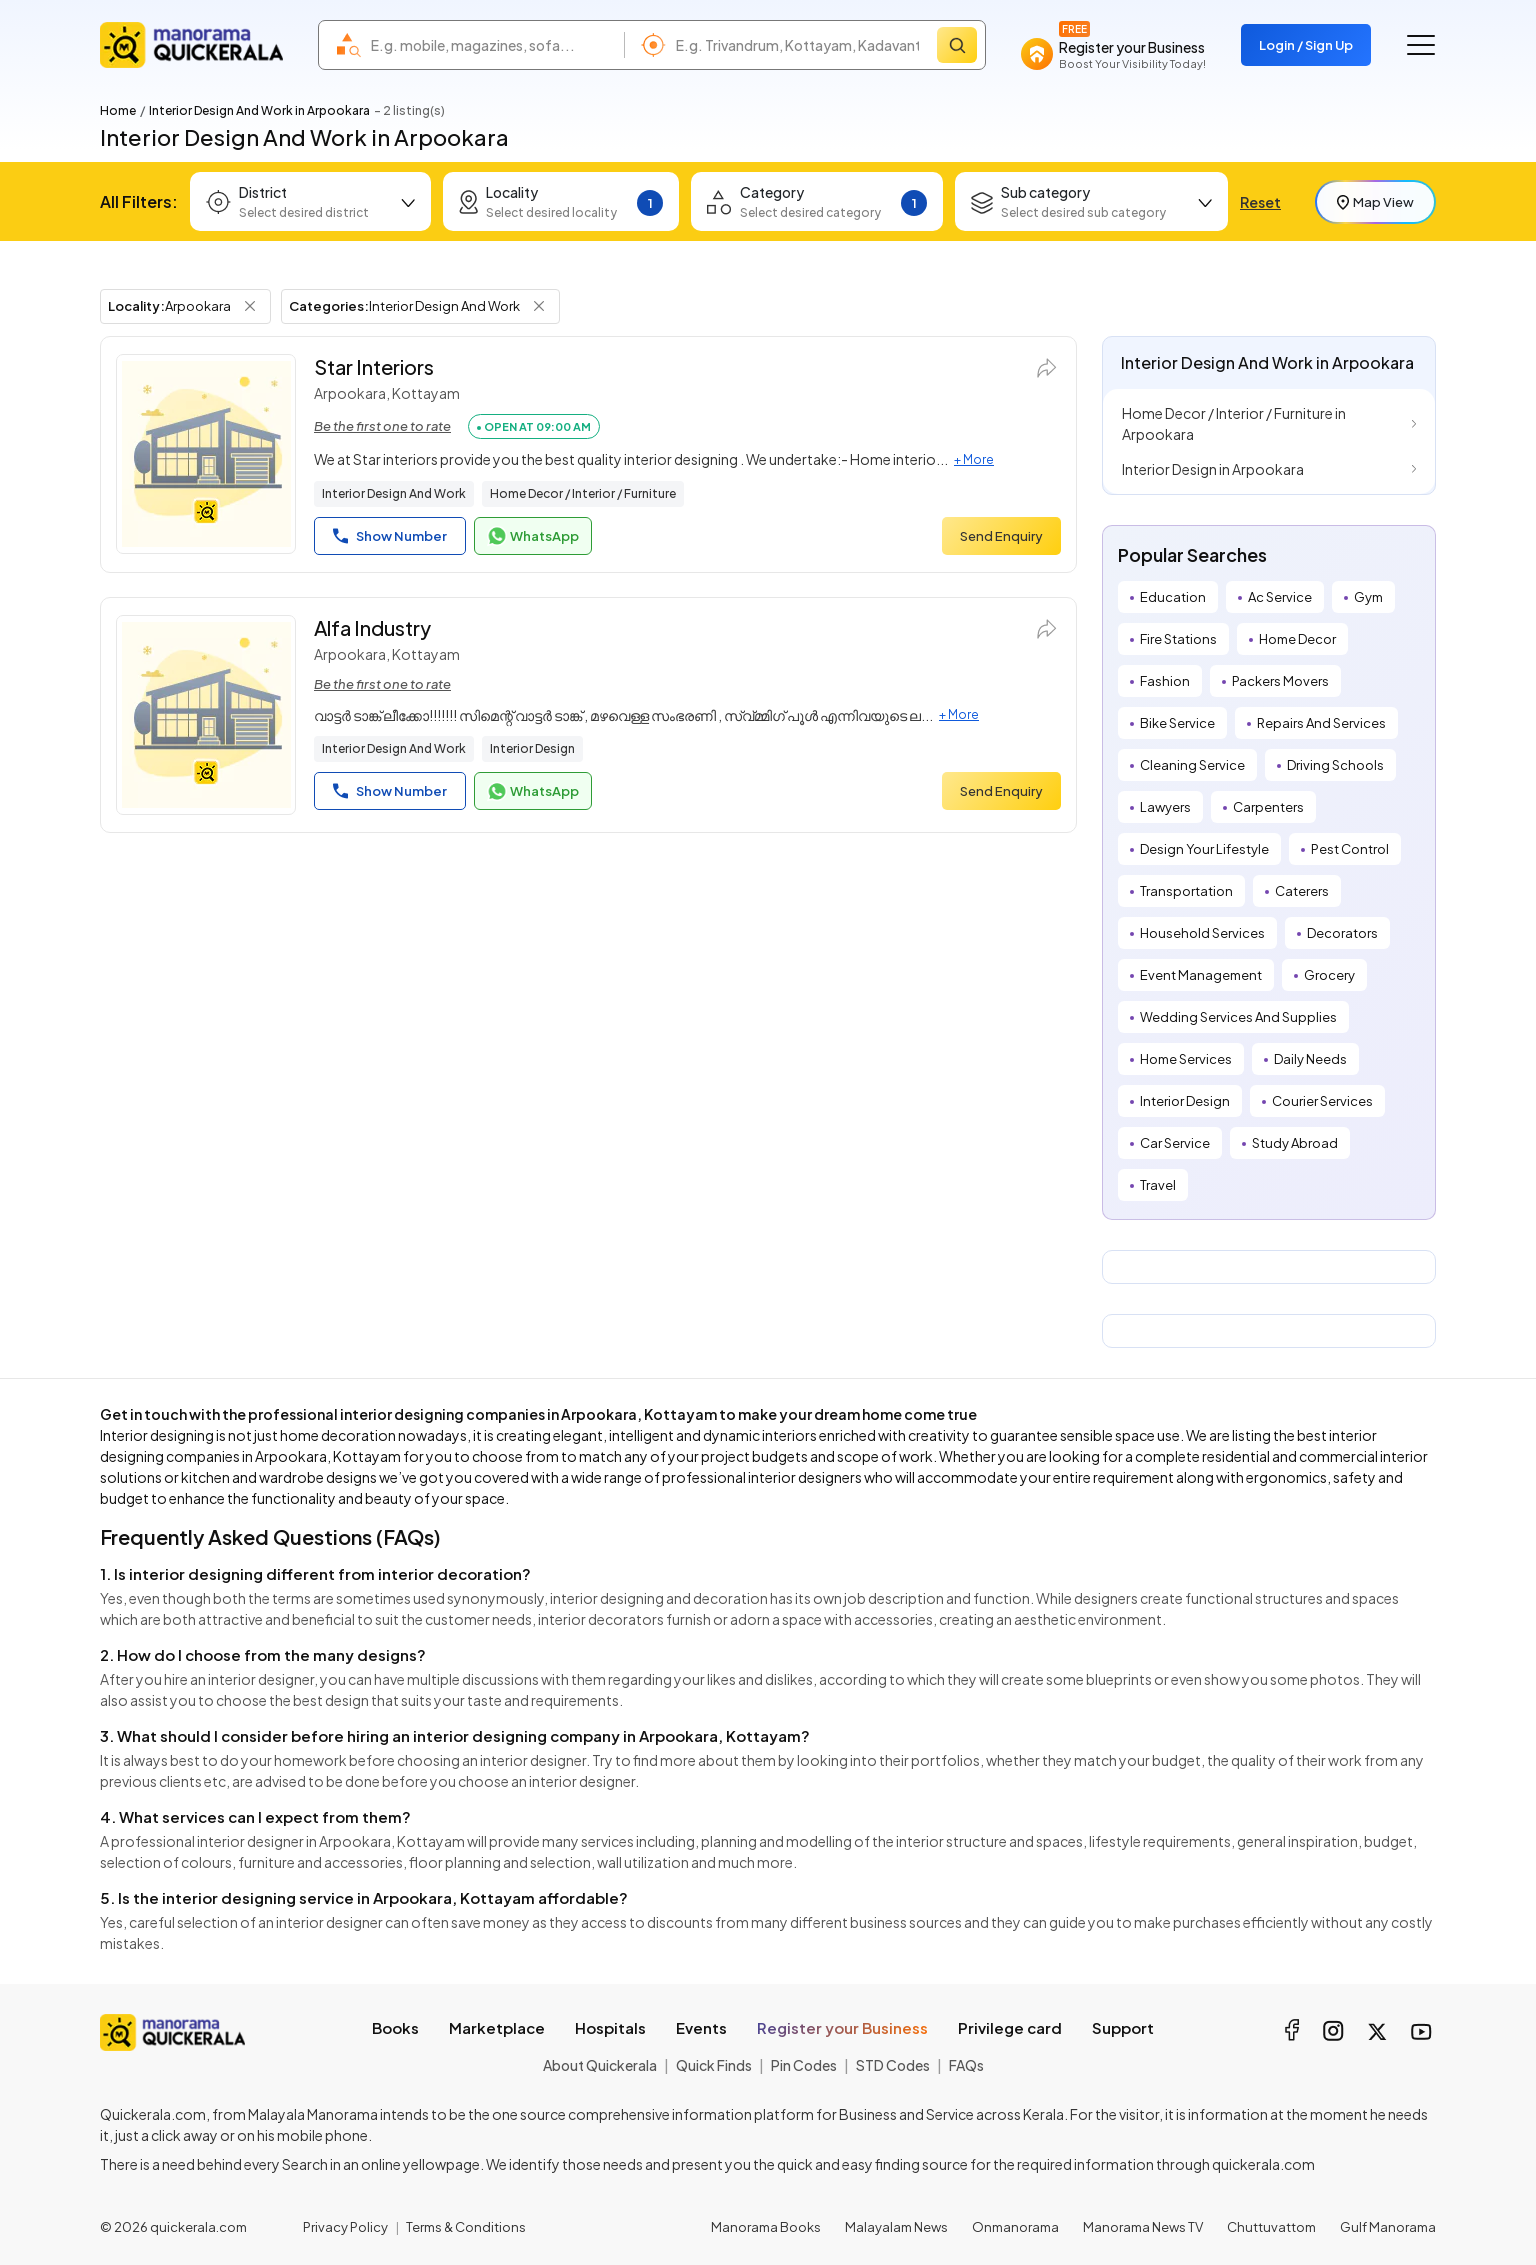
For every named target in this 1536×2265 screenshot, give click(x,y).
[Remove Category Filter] (539, 306)
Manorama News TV (1143, 2227)
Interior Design (532, 748)
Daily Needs (1310, 1059)
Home (118, 110)
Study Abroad (1295, 1143)
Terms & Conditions (466, 2227)
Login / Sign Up (1306, 45)
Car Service (1175, 1143)
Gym (1368, 597)
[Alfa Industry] (206, 715)
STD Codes (893, 2065)
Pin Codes (804, 2065)
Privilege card (1010, 2027)
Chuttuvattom (1271, 2227)
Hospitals (610, 2027)
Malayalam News (896, 2227)
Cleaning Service (1192, 765)
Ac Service (1280, 597)
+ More (974, 459)
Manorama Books (766, 2227)
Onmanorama (1015, 2227)
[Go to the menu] (1421, 45)
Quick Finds (714, 2065)
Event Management (1201, 975)
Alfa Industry (372, 627)
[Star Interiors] (206, 454)
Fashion (1165, 681)
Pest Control (1350, 849)
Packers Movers (1280, 681)
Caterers (1302, 891)
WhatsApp (533, 536)
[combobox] (492, 45)
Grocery (1329, 975)
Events (701, 2027)
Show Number (390, 536)
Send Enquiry (1001, 536)
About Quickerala (600, 2065)
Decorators (1342, 933)
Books (395, 2027)
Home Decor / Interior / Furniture (583, 493)
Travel (1158, 1185)
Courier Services (1322, 1101)
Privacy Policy (345, 2227)
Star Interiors (374, 366)
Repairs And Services (1321, 723)
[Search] (957, 45)
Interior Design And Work (394, 493)
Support (1123, 2027)
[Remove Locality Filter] (250, 306)
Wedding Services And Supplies (1238, 1017)
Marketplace (497, 2027)
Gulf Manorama (1388, 2227)
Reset (1260, 202)
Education (1173, 597)
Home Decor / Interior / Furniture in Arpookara (1234, 423)
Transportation (1186, 891)
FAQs (966, 2065)
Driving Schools (1335, 765)
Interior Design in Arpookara (1213, 469)
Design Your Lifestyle (1204, 849)
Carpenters (1268, 807)
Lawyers (1165, 807)
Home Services (1186, 1059)
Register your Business (842, 2027)
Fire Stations (1178, 639)
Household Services (1202, 933)
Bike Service (1177, 723)
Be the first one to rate (382, 426)
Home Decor (1297, 639)
